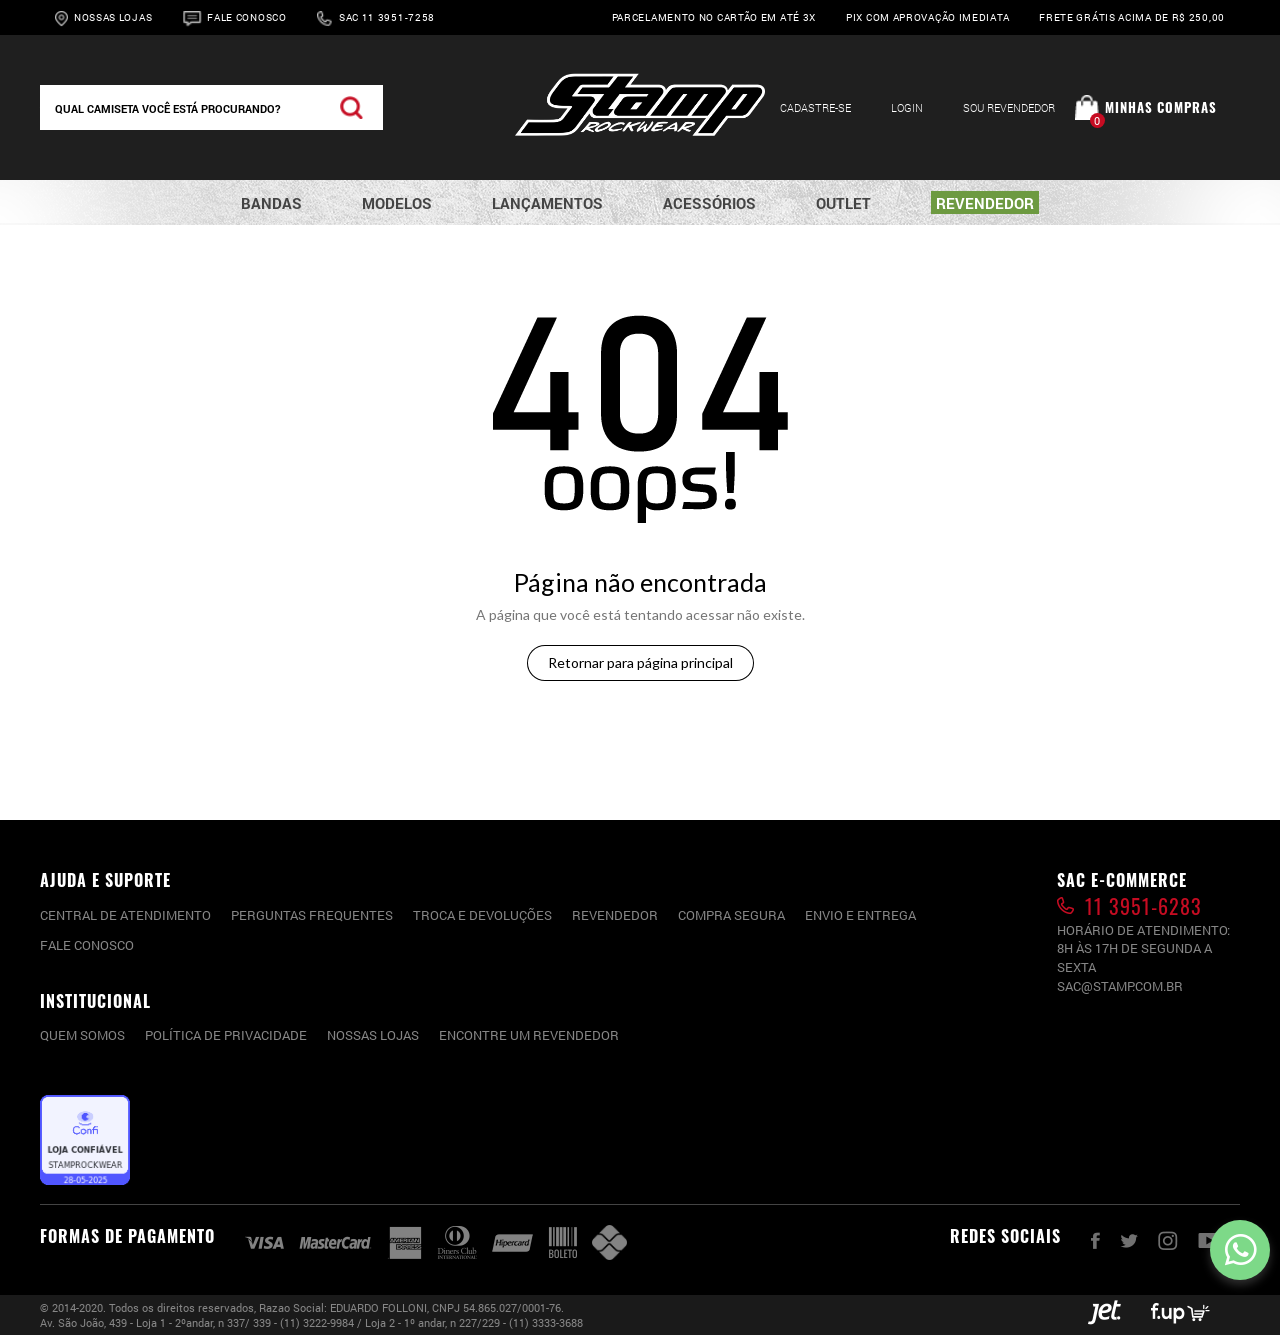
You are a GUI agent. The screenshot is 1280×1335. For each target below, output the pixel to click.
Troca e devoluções (482, 915)
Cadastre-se (815, 107)
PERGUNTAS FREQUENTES (312, 915)
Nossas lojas (373, 1035)
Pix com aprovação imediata (927, 17)
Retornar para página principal (640, 662)
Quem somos (82, 1035)
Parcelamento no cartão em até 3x (714, 17)
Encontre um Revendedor (529, 1035)
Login (907, 107)
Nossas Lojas (113, 17)
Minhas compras (1161, 107)
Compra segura (731, 915)
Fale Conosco (246, 17)
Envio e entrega (860, 915)
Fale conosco (87, 945)
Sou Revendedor (1009, 107)
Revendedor (615, 915)
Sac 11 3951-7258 (387, 17)
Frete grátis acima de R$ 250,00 (1132, 17)
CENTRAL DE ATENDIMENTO (125, 915)
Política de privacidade (226, 1035)
